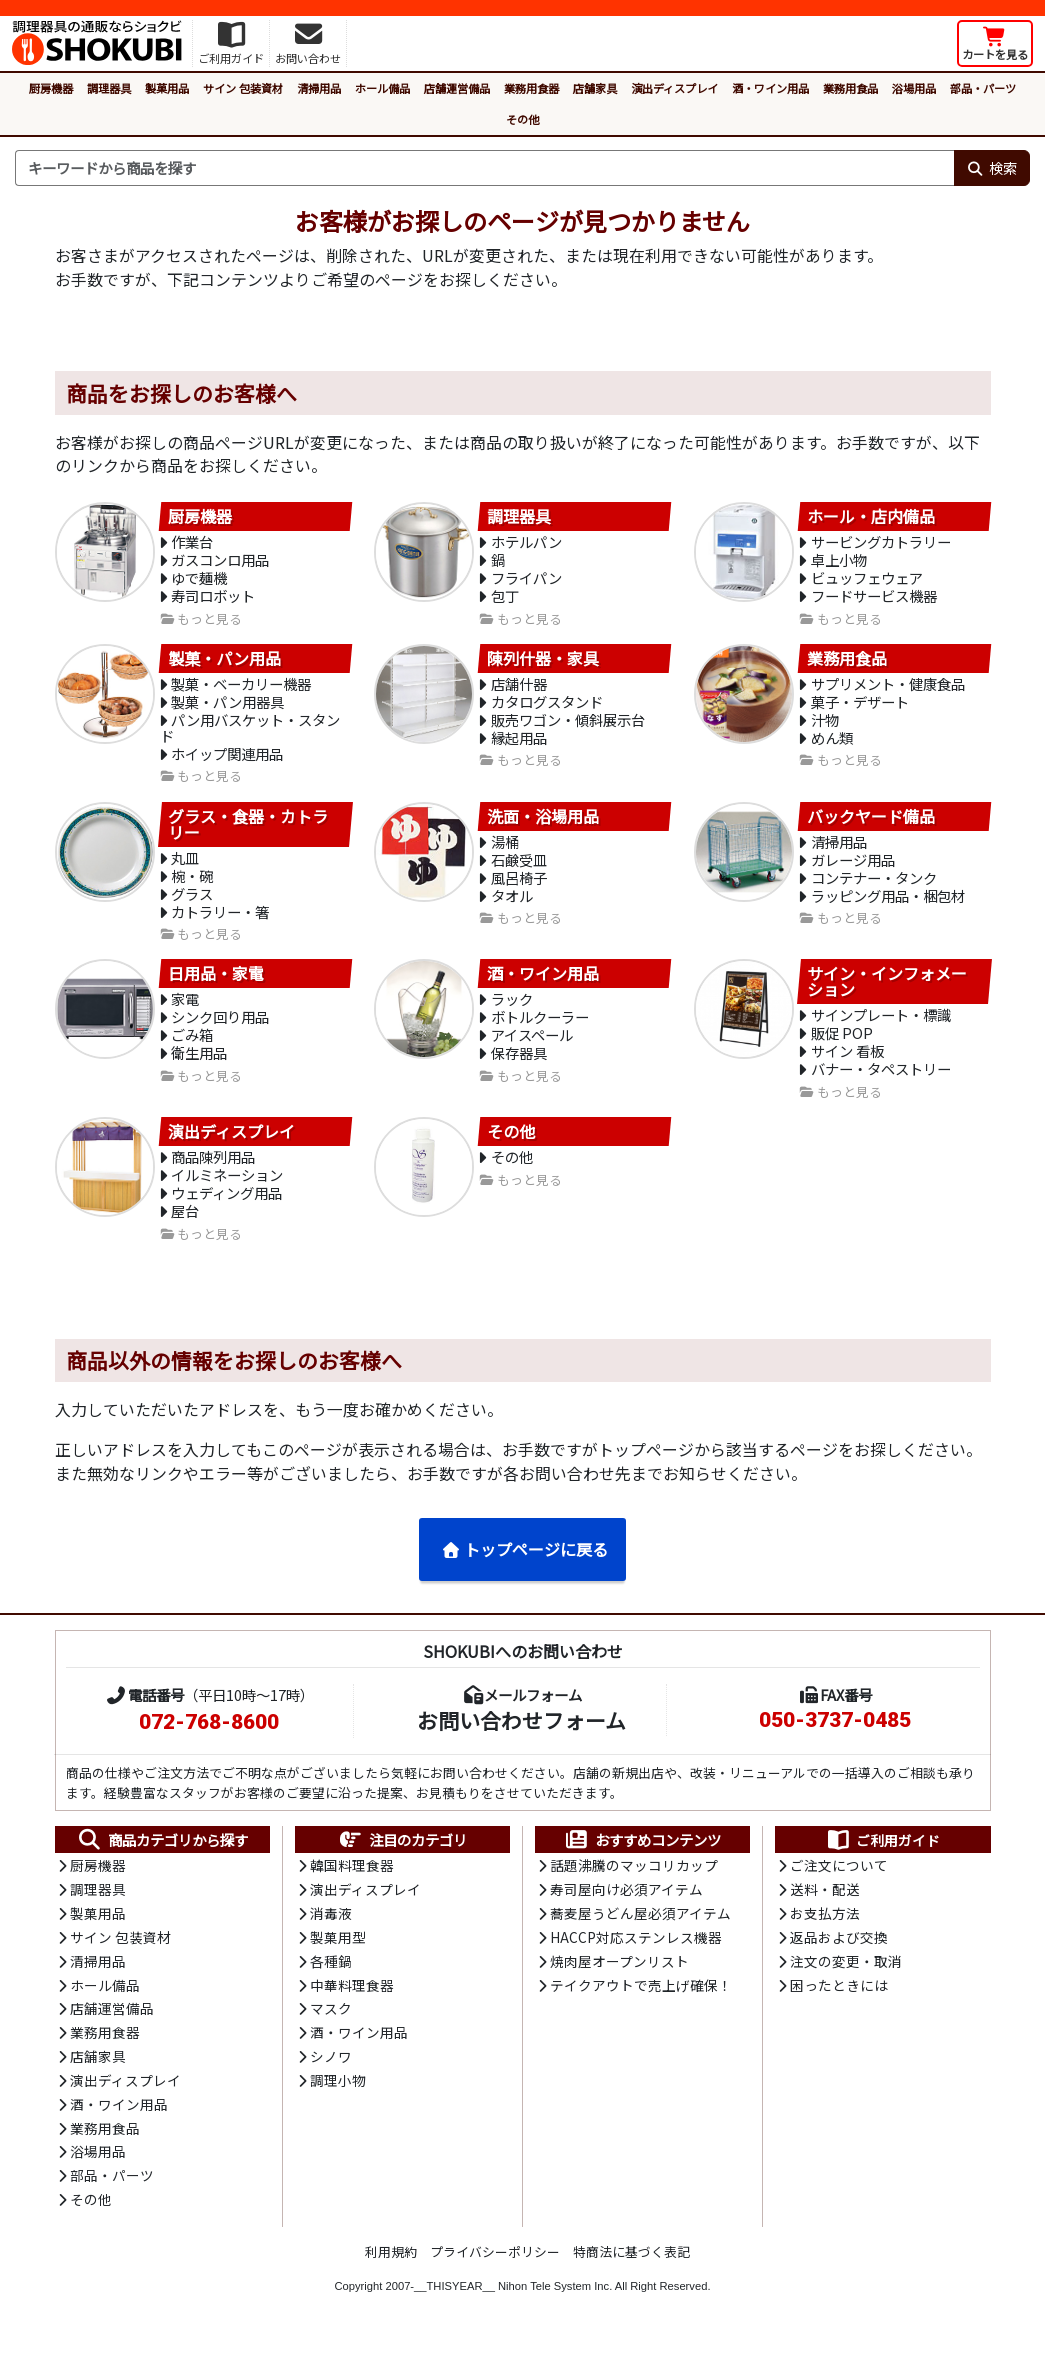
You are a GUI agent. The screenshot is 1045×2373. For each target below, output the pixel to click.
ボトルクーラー (540, 1032)
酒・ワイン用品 (770, 88)
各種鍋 (331, 1986)
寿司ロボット (213, 600)
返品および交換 (839, 1961)
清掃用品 (319, 88)
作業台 (192, 543)
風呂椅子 (519, 889)
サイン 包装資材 (243, 88)
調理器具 (109, 88)
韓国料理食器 (352, 1888)
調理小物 (338, 2108)
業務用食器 (531, 88)
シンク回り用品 (220, 1032)
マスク (331, 2035)
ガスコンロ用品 (220, 562)
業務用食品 (850, 88)
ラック (512, 1013)
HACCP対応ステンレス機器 (636, 1961)
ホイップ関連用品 (227, 762)
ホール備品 (382, 88)
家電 (185, 1013)
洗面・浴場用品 (543, 825)
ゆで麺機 (199, 581)
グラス (192, 905)
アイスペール (532, 1051)
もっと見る (209, 624)
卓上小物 (839, 562)
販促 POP (842, 1048)
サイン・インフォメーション (887, 995)
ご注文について (839, 1888)
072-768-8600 (209, 1744)
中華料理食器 (352, 2010)
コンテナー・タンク (874, 889)
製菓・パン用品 (224, 663)
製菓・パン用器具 (227, 708)
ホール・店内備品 (871, 517)
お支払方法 (825, 1937)
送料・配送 (825, 1913)
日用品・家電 (216, 987)
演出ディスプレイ (674, 88)
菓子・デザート (860, 708)
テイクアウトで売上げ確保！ (641, 2010)
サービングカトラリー (881, 543)
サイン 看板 (847, 1067)
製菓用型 (338, 1961)
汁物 (825, 727)
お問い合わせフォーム (521, 1742)
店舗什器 (519, 689)
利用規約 (391, 2281)
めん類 (832, 746)
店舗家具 (595, 88)
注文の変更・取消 (846, 1986)
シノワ (331, 2083)
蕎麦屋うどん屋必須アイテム (640, 1937)
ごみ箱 (192, 1051)
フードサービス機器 (874, 600)
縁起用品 (519, 746)
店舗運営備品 (457, 88)
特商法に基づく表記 (631, 2281)
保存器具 (519, 1070)
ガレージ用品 (853, 870)
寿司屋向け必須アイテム (626, 1913)
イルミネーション (227, 1193)
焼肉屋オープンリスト (619, 1986)
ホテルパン (526, 543)
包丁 (505, 600)
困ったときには (839, 2010)
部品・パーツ (983, 88)
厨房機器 (51, 88)
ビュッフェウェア (867, 581)
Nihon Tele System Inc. (555, 2316)
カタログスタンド (547, 708)
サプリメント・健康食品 (888, 689)
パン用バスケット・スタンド (250, 736)
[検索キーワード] (484, 168)
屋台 (185, 1231)
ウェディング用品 (226, 1212)
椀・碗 (192, 886)
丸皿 (185, 867)
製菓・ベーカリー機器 (241, 689)
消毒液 (331, 1937)
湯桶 (505, 851)
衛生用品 (199, 1070)
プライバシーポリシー (495, 2281)
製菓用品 (167, 88)
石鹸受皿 (519, 870)
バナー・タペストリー (881, 1086)
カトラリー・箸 (220, 924)
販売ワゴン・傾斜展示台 (568, 727)
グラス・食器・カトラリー (248, 833)
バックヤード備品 (871, 825)
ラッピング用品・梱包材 (888, 908)
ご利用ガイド (882, 1862)
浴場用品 (914, 88)
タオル (512, 908)
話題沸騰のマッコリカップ (634, 1888)
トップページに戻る (524, 1570)
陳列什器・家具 (543, 663)
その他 (522, 119)
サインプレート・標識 (881, 1029)
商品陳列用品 (213, 1174)
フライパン (526, 581)
